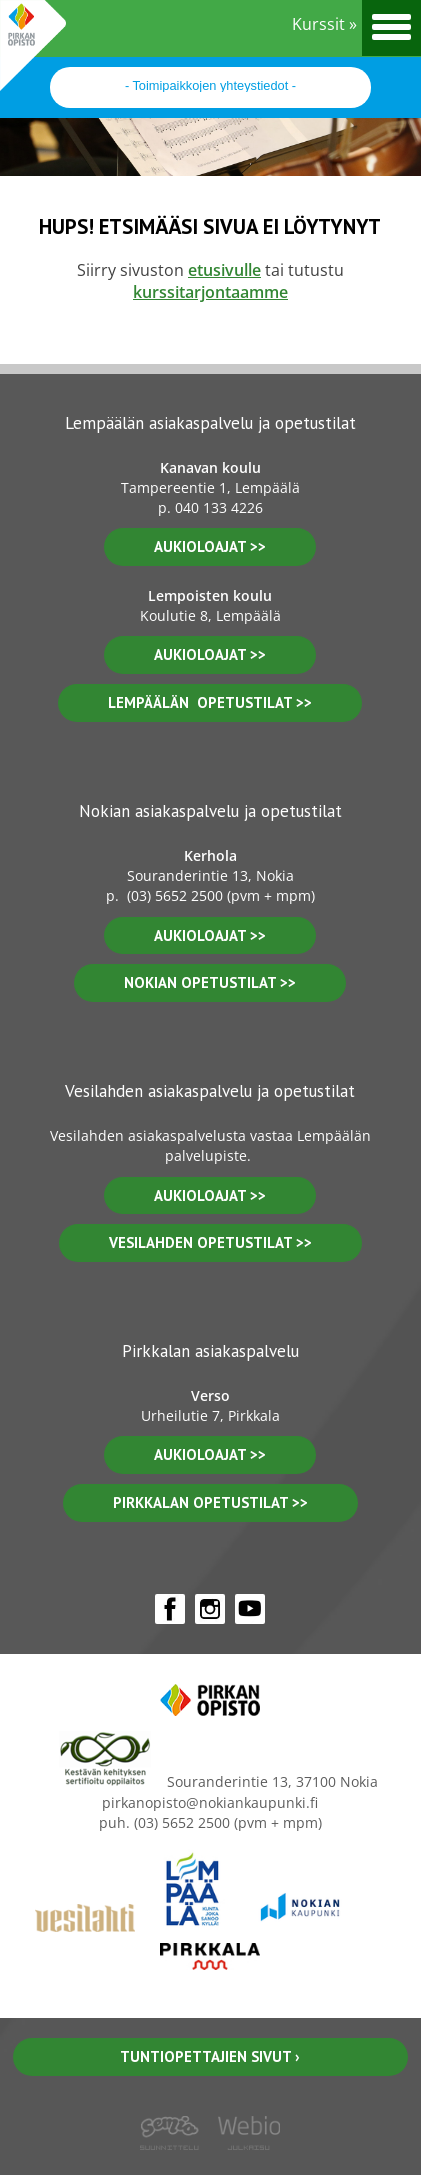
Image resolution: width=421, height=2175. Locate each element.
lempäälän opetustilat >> (210, 702)
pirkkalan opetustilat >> (210, 1502)
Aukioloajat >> (210, 935)
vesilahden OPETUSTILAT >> (210, 1242)
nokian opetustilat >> (210, 982)
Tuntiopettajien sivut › (210, 2056)
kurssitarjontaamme (210, 292)
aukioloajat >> (210, 546)
